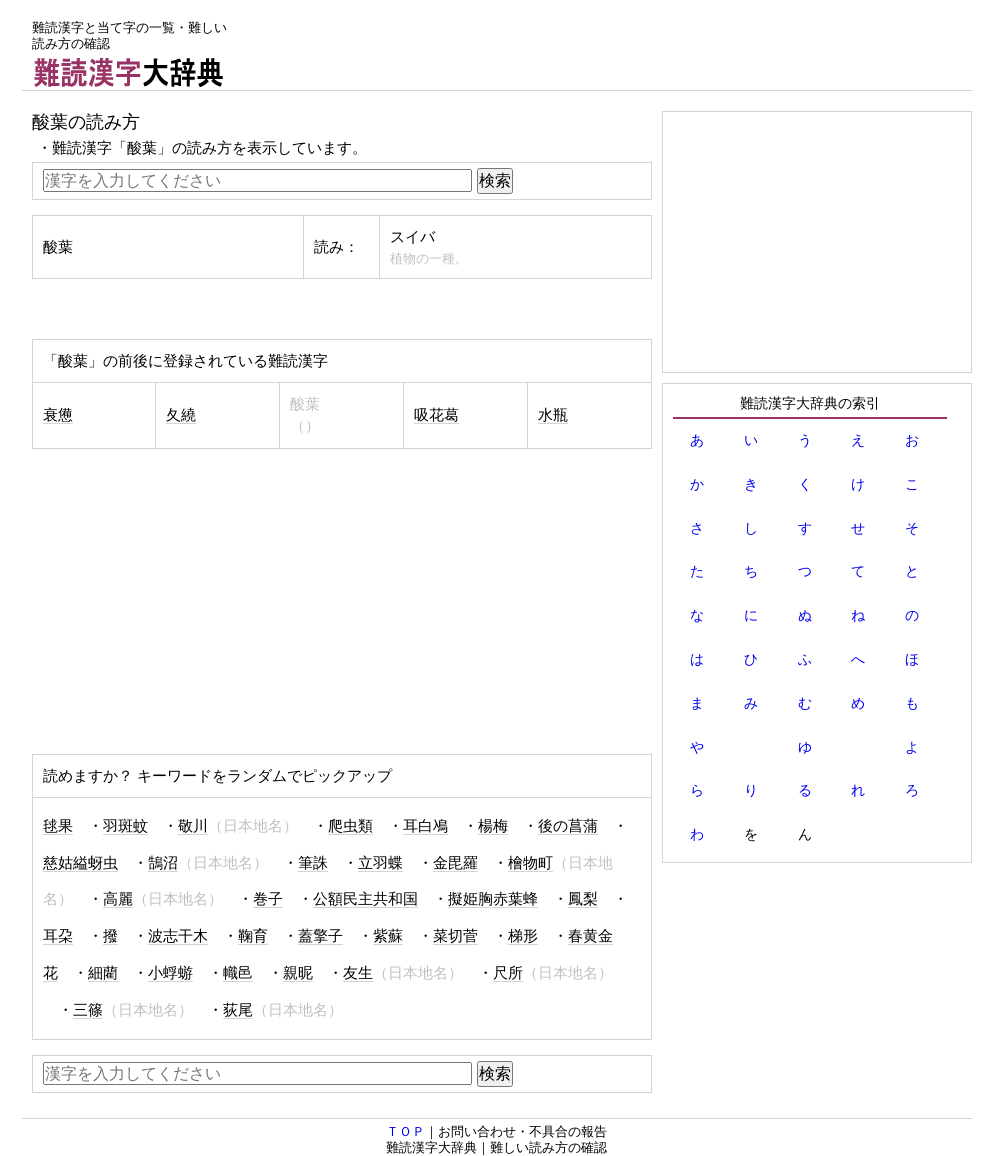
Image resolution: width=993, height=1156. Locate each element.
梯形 (523, 936)
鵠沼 (163, 863)
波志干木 (178, 936)
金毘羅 (455, 863)
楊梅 (493, 826)
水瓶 (553, 415)
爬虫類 (350, 826)
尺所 (508, 973)
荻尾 (238, 1010)
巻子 (268, 899)
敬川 (193, 826)
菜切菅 (455, 936)
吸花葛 (436, 415)
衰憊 (58, 415)
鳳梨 (583, 899)
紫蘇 (388, 936)
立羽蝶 (380, 863)
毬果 (58, 826)
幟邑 (238, 973)
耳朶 (58, 936)
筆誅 (313, 863)
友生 (358, 973)
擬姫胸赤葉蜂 (493, 899)
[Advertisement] (608, 45)
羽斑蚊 (125, 826)
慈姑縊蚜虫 (80, 863)
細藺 (103, 973)
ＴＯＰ (405, 1131)
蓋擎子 (320, 936)
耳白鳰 (425, 826)
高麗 (118, 899)
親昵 (298, 973)
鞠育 (253, 936)
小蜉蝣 (170, 973)
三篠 (88, 1010)
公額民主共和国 (365, 899)
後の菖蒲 (568, 826)
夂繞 (181, 415)
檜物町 (530, 863)
